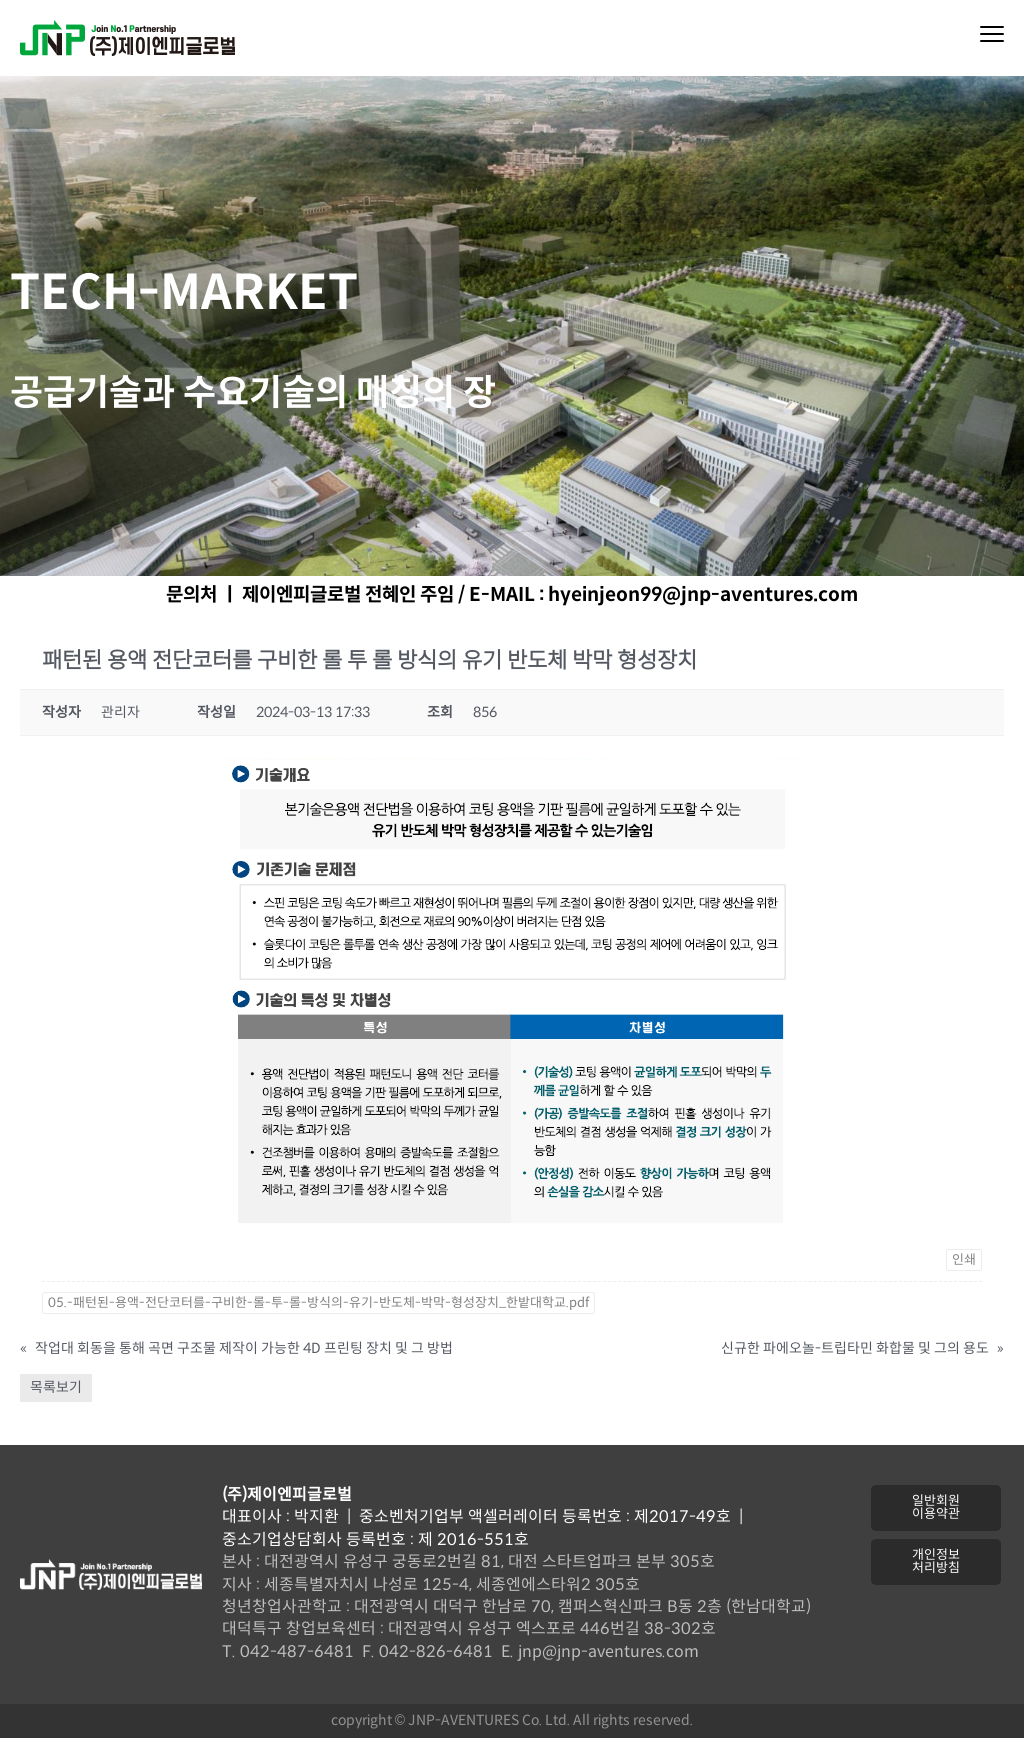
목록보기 (56, 1387)
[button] (935, 1508)
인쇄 (964, 1260)
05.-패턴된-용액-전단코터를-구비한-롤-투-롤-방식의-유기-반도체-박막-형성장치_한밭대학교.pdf (318, 1303)
